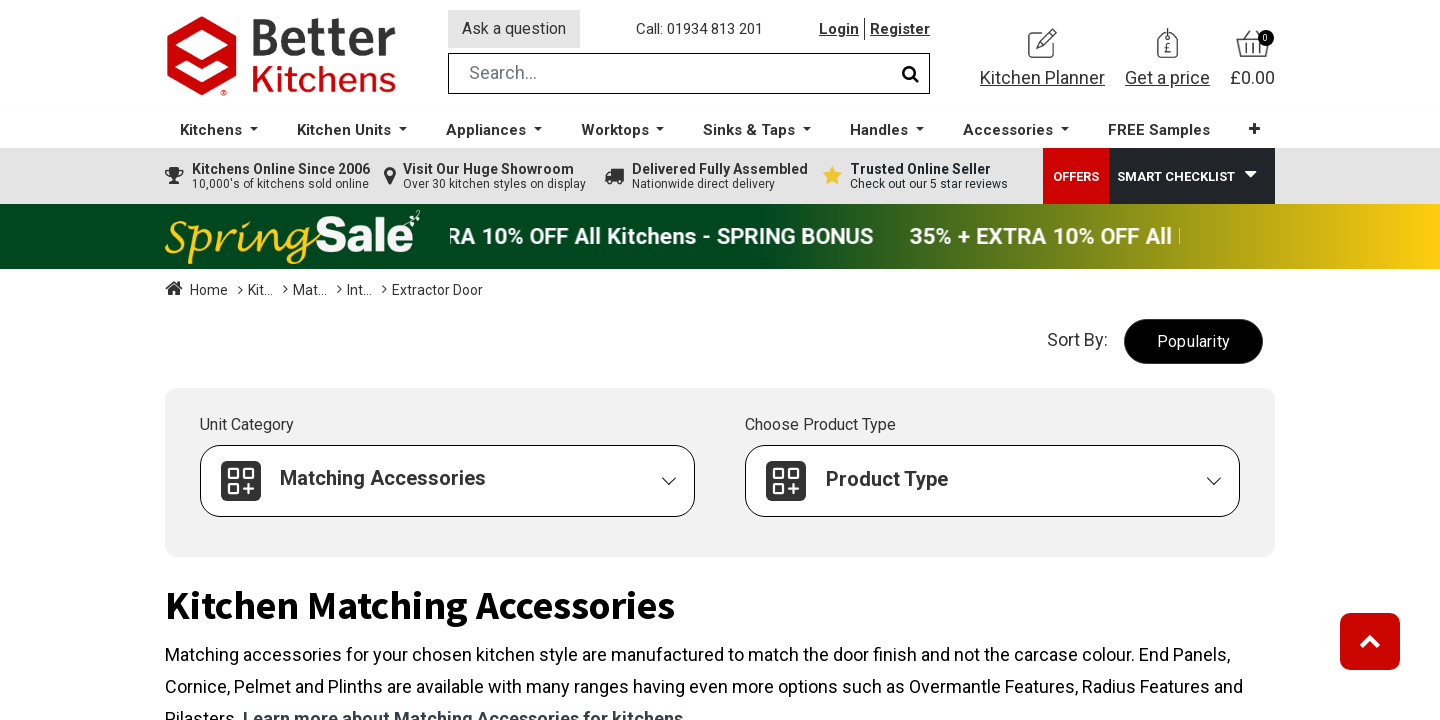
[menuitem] (1159, 130)
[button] (1254, 129)
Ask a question (514, 28)
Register (900, 29)
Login (839, 29)
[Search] (910, 73)
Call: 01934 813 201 (699, 29)
